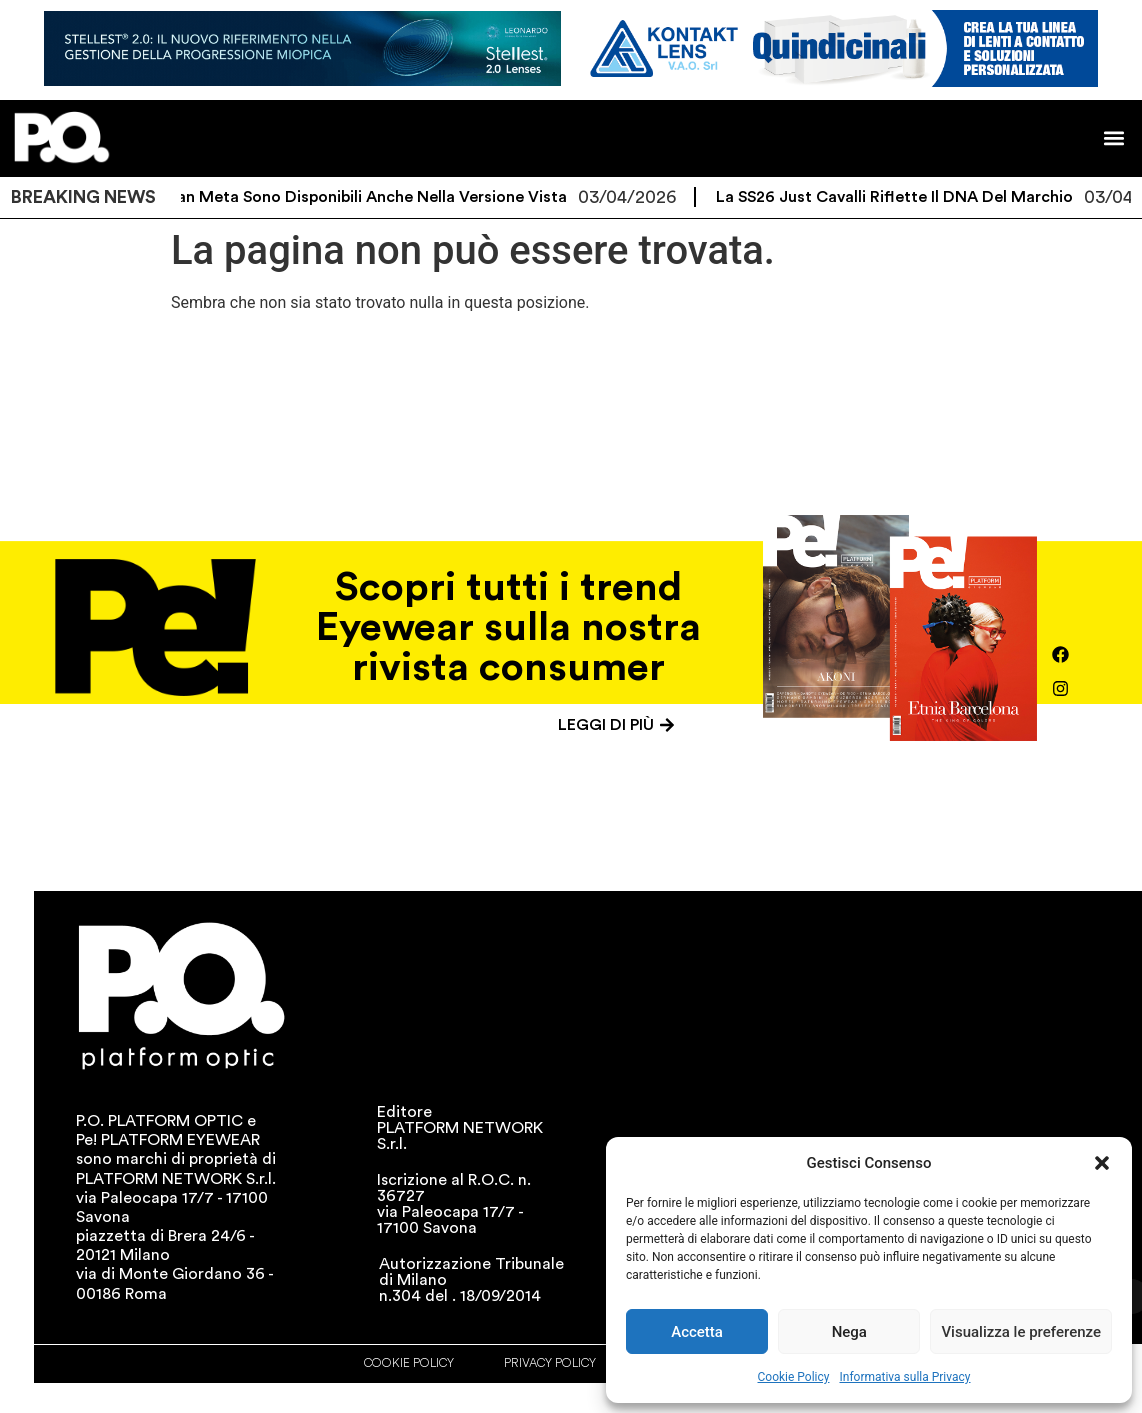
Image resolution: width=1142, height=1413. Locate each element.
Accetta (697, 1332)
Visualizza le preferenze (1021, 1332)
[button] (1102, 1163)
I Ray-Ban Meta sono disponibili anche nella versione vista (359, 197)
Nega (849, 1332)
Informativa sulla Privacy (904, 1377)
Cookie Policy (794, 1377)
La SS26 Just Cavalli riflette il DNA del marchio (908, 197)
